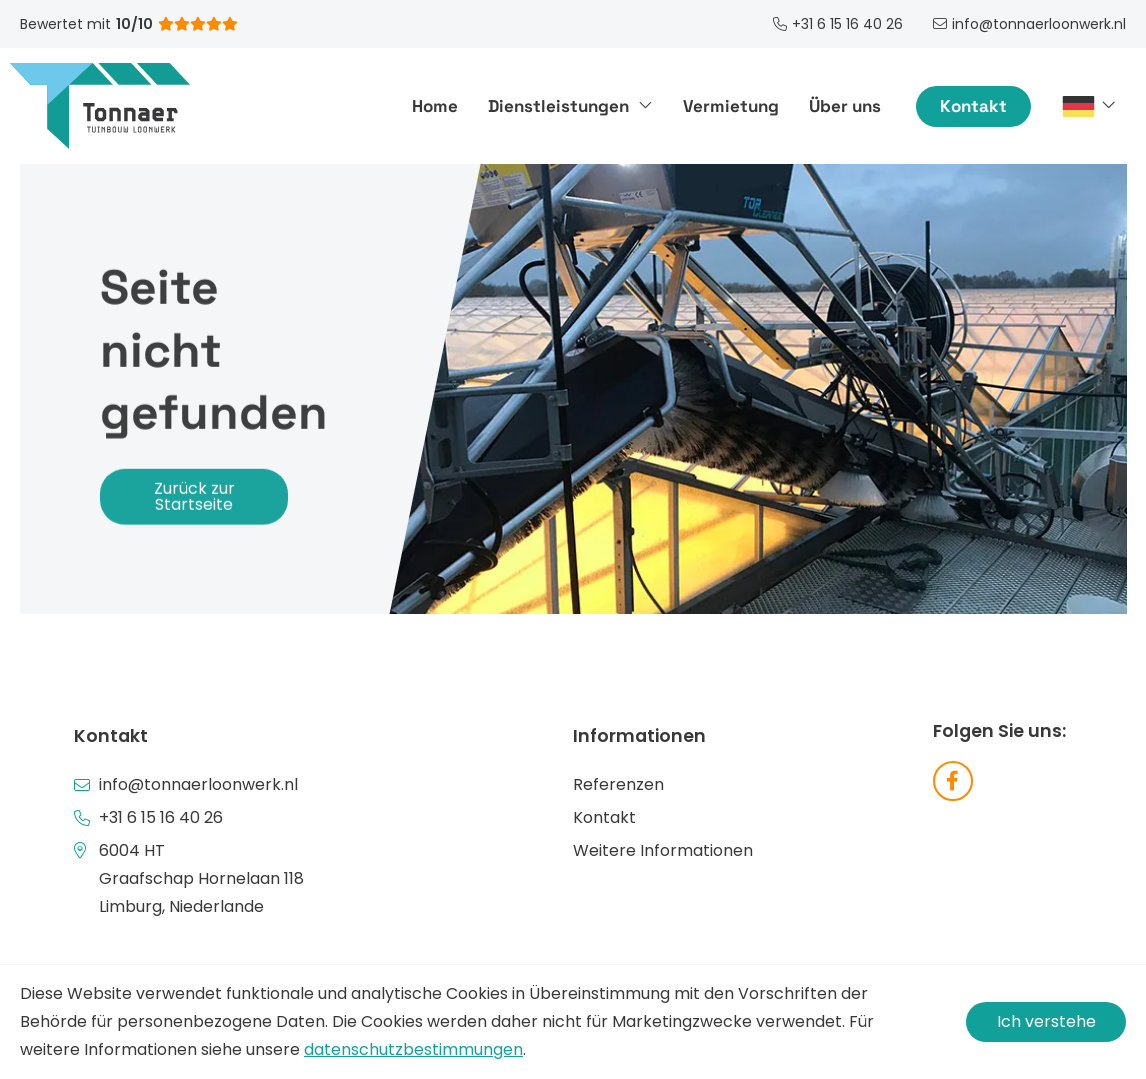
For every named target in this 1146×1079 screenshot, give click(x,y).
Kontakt (973, 106)
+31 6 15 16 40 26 (161, 817)
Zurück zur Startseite (194, 496)
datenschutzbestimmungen (413, 1049)
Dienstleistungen (570, 106)
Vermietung (731, 106)
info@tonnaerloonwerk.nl (198, 784)
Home (435, 106)
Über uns (845, 106)
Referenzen (618, 784)
